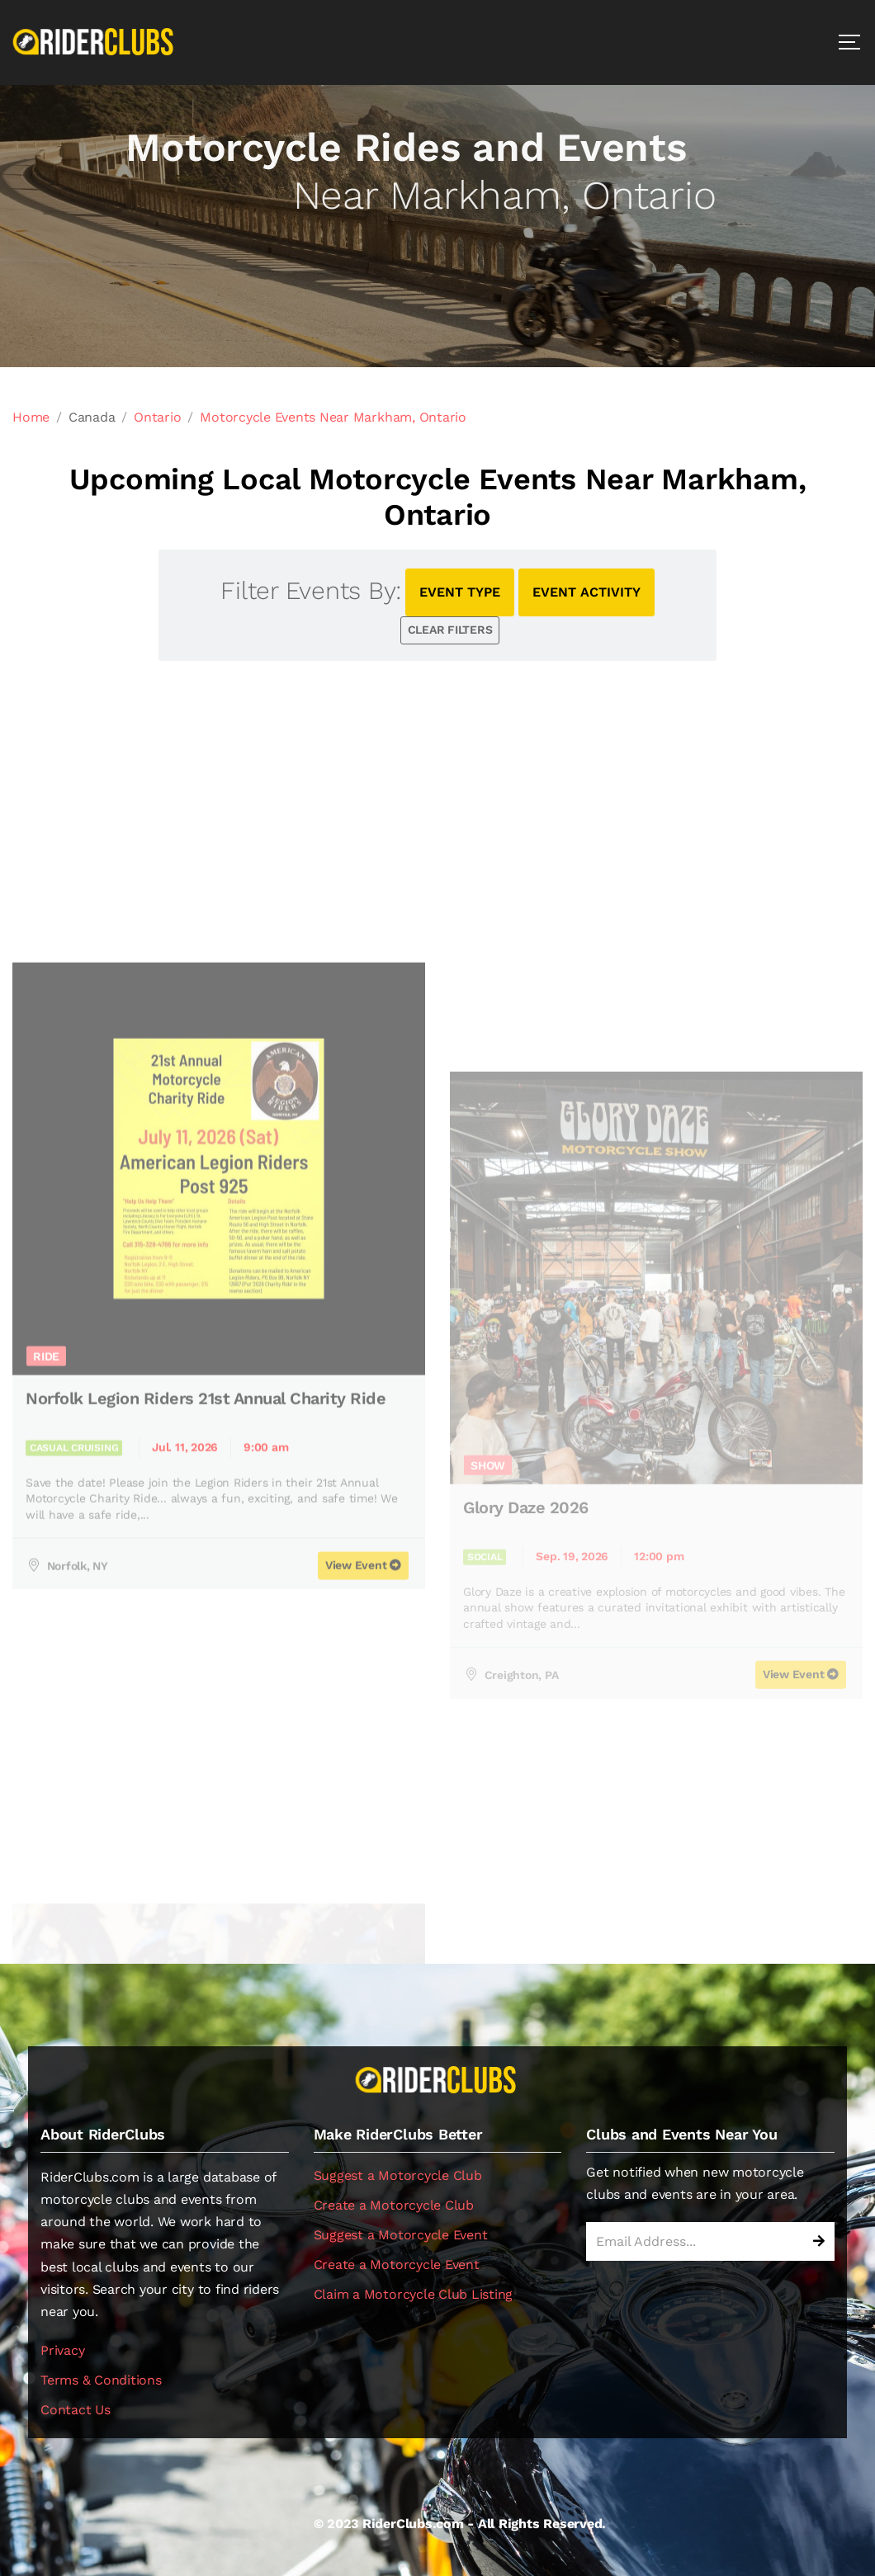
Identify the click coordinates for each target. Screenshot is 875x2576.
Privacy (62, 2350)
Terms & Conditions (101, 2380)
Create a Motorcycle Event (397, 2264)
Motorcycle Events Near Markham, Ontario (333, 417)
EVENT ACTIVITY (586, 592)
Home (31, 417)
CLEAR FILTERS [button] (450, 629)
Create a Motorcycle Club (394, 2205)
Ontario (157, 417)
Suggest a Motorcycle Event (401, 2235)
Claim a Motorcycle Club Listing (413, 2294)
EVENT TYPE (459, 592)
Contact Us (75, 2410)
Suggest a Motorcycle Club (398, 2175)
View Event (801, 1874)
